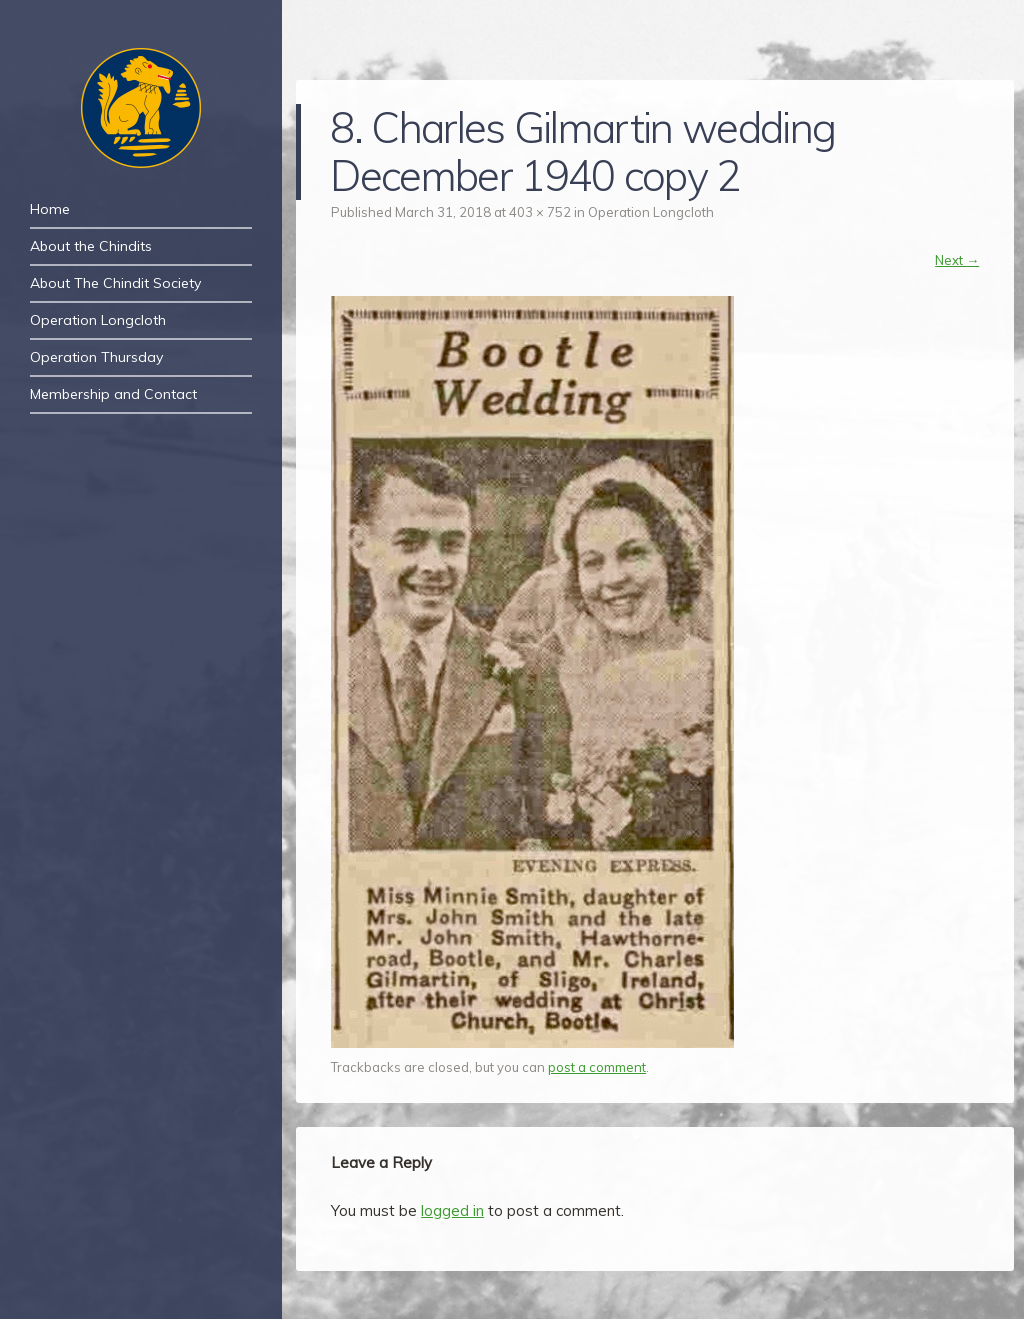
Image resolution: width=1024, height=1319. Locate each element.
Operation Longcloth (98, 320)
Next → (957, 260)
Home (50, 209)
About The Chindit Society (115, 283)
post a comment (597, 1067)
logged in (452, 1210)
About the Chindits (91, 246)
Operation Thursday (96, 357)
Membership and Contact (113, 394)
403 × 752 (540, 212)
